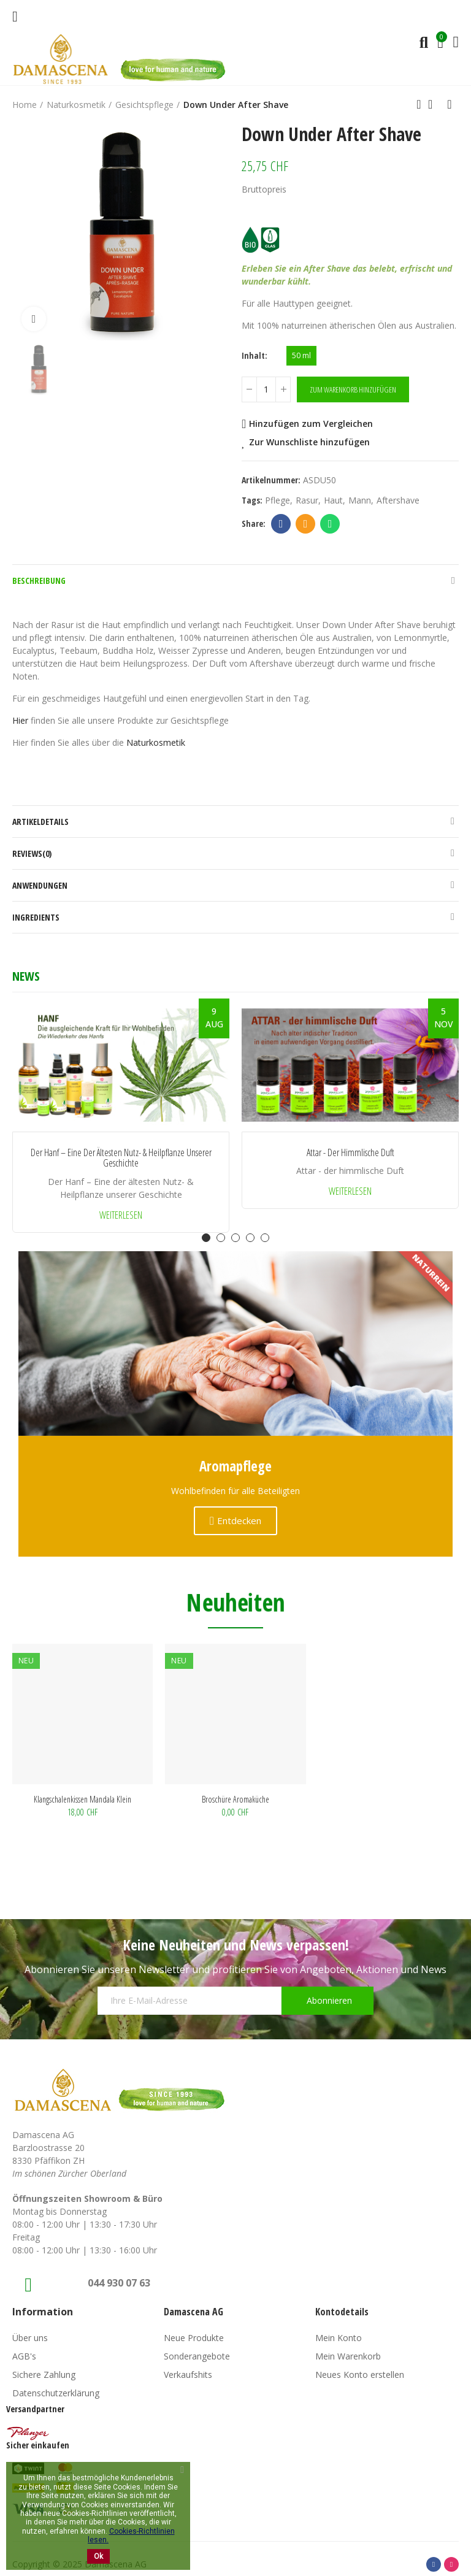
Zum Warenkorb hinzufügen (353, 389)
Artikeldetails (40, 821)
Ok (98, 2556)
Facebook (281, 524)
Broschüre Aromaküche (235, 1799)
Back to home (434, 104)
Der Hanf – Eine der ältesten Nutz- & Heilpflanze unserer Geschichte (121, 1158)
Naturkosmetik (155, 742)
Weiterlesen (120, 1215)
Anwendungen (39, 885)
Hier (20, 720)
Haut (333, 500)
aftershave (398, 500)
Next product (449, 104)
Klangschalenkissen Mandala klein (82, 1799)
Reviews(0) (32, 853)
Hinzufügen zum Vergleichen (311, 423)
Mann (359, 500)
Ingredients (35, 917)
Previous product (419, 104)
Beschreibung (39, 580)
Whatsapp (330, 524)
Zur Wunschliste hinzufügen (309, 442)
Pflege (277, 500)
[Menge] (266, 389)
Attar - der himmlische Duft (350, 1153)
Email (306, 524)
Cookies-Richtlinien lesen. (131, 2535)
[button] (206, 1237)
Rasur (307, 500)
